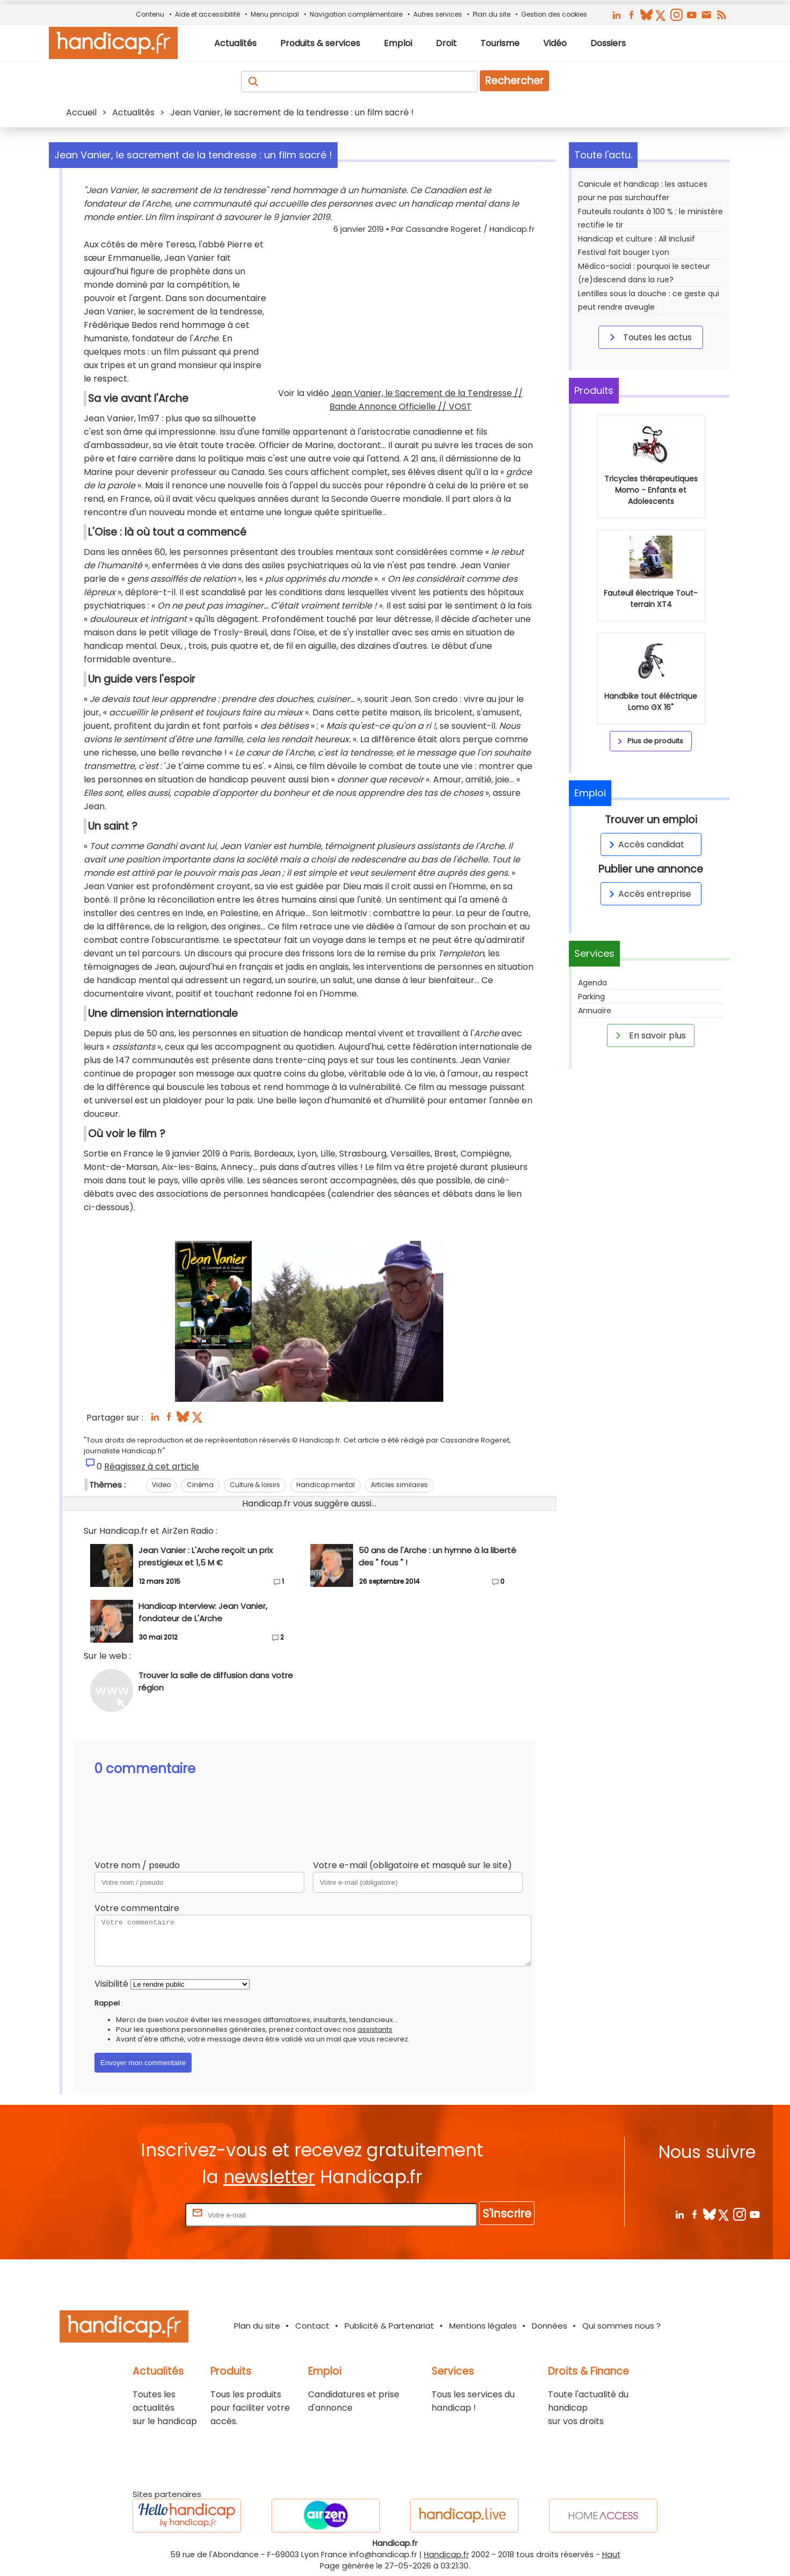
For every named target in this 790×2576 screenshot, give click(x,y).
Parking (591, 996)
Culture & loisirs (255, 1484)
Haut (611, 2554)
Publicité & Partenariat (389, 2325)
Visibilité (111, 1984)
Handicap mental (325, 1484)
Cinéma (200, 1484)
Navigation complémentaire (356, 14)
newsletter (269, 2177)
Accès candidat (644, 844)
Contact (312, 2325)
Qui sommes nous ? (621, 2325)
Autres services (437, 14)
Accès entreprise (648, 894)
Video (161, 1484)
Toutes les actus (649, 337)
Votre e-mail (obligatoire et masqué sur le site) (412, 1865)
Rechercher (514, 81)
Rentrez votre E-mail (140, 2214)
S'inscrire (506, 2213)
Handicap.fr (446, 2554)
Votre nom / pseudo (137, 1865)
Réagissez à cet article (151, 1466)
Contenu (150, 14)
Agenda (592, 982)
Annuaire (594, 1010)
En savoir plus (649, 1035)
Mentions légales (483, 2325)
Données (549, 2325)
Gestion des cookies (554, 14)
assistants (374, 2029)
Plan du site (491, 14)
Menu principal (275, 14)
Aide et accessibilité (207, 14)
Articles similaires (399, 1484)
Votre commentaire (136, 1908)
